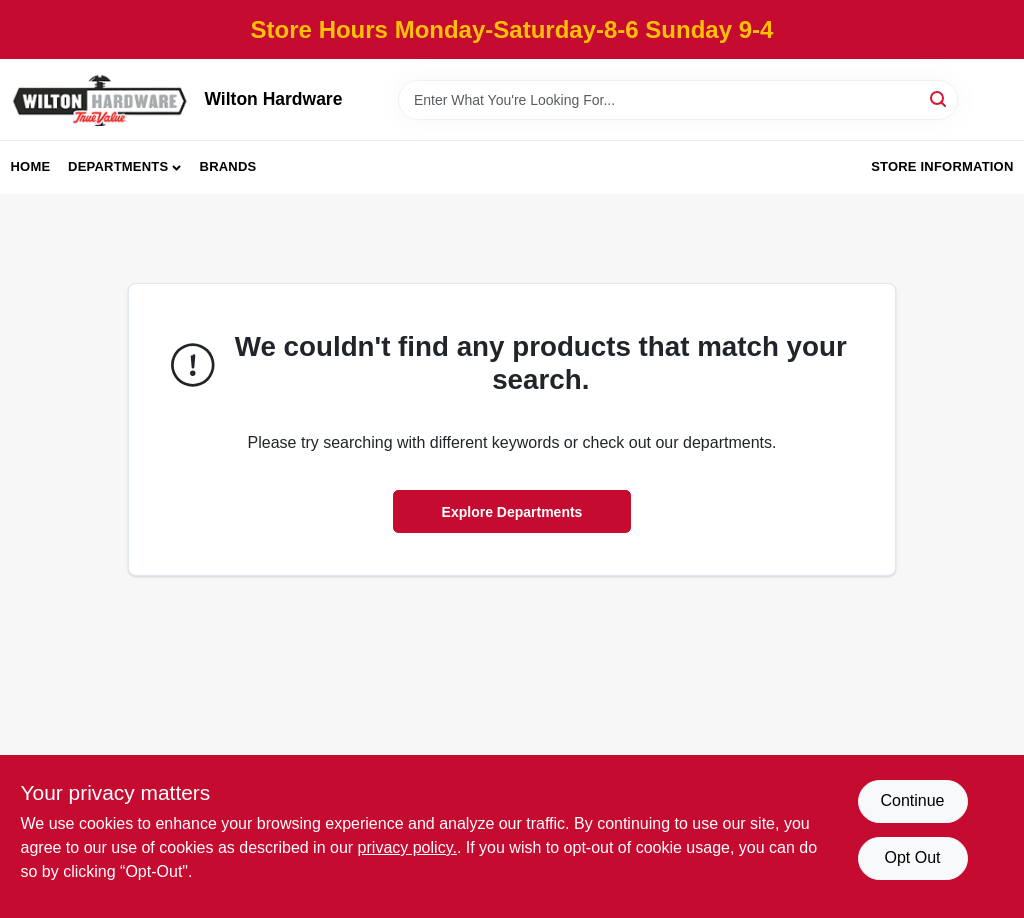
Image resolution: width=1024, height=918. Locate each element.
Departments (118, 166)
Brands (228, 166)
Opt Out (912, 857)
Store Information (942, 166)
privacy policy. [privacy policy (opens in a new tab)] (407, 847)
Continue (912, 800)
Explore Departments (512, 512)
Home (31, 166)
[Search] (939, 98)
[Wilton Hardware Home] (101, 99)
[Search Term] (678, 100)
